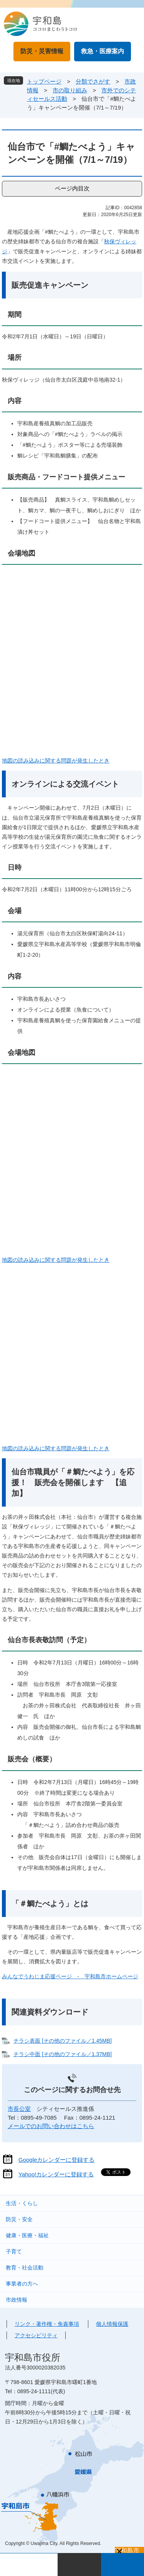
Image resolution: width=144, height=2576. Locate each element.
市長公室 (19, 2108)
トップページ (44, 81)
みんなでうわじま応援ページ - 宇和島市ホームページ (70, 1976)
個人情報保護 (112, 2324)
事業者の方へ (22, 2284)
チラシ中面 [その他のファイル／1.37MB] (62, 2054)
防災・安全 (19, 2219)
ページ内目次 (72, 188)
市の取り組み (70, 90)
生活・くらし (22, 2203)
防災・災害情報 (41, 51)
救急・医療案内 (102, 51)
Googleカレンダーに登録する (56, 2159)
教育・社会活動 (24, 2267)
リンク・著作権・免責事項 (47, 2324)
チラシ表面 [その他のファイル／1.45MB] (62, 2041)
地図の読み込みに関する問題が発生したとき (55, 761)
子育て (14, 2251)
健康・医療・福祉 (27, 2235)
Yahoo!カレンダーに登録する (56, 2174)
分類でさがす (93, 81)
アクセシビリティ (36, 2335)
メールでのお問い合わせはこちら (51, 2126)
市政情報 (16, 2300)
